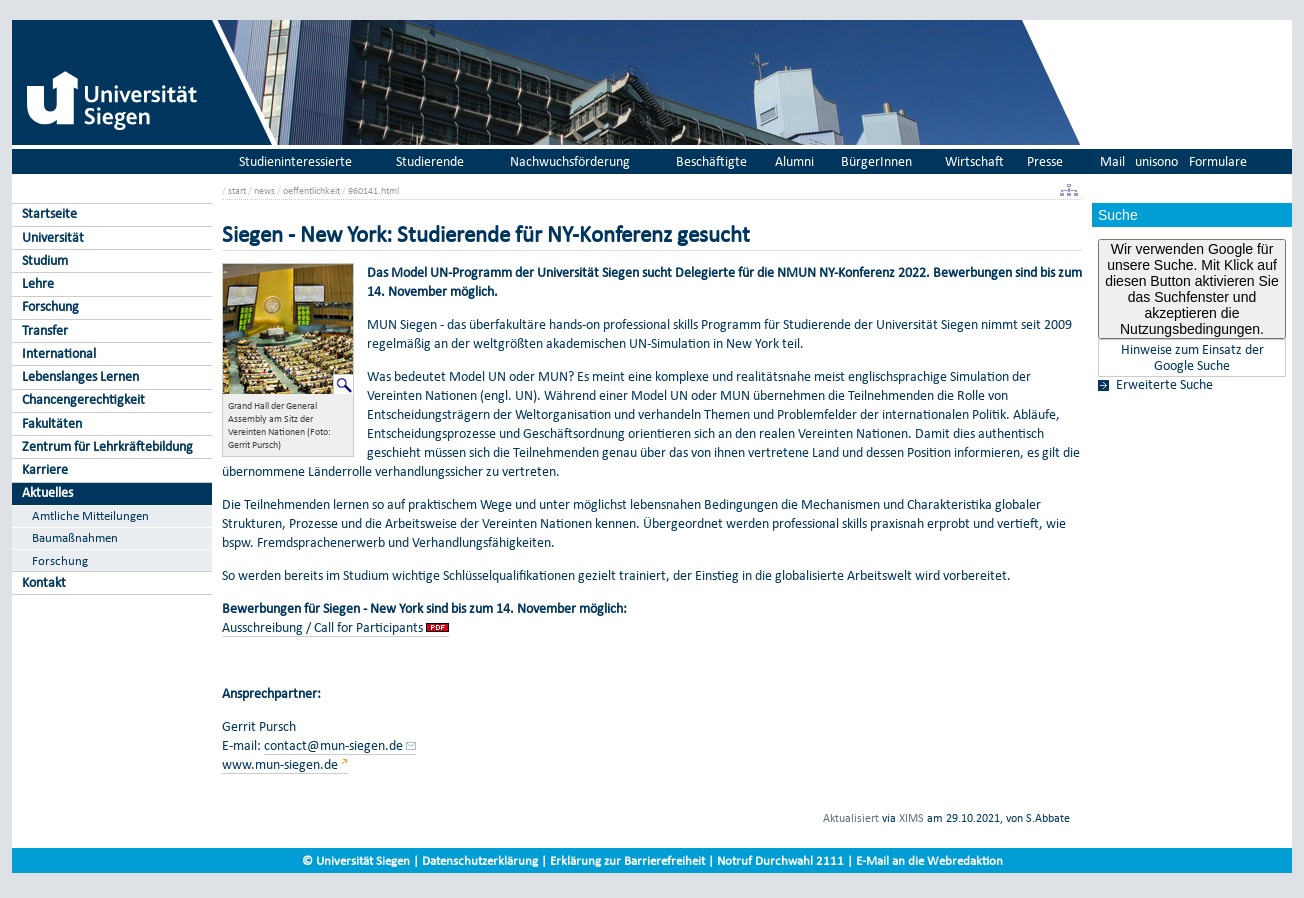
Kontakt (44, 582)
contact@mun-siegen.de (333, 745)
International (59, 353)
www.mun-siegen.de (280, 764)
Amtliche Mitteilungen (90, 515)
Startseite (49, 213)
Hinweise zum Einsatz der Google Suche (1192, 358)
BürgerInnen (876, 161)
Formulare (1218, 161)
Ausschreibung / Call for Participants (324, 627)
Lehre (38, 283)
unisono (1156, 161)
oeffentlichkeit (311, 190)
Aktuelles (47, 492)
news (264, 190)
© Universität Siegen (356, 860)
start (237, 190)
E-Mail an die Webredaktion (929, 860)
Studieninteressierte (295, 161)
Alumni (794, 161)
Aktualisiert (851, 818)
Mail (1112, 161)
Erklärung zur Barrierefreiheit (627, 860)
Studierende (430, 161)
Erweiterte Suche (1164, 385)
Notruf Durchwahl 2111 (780, 860)
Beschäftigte (711, 161)
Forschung (50, 306)
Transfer (45, 330)
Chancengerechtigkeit (83, 399)
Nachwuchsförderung (570, 161)
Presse (1045, 161)
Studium (45, 260)
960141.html (373, 190)
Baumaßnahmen (75, 537)
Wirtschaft (974, 161)
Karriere (45, 469)
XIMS (911, 818)
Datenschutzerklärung (480, 860)
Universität (53, 237)
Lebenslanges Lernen (80, 376)
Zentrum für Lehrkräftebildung (107, 446)
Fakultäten (52, 423)
